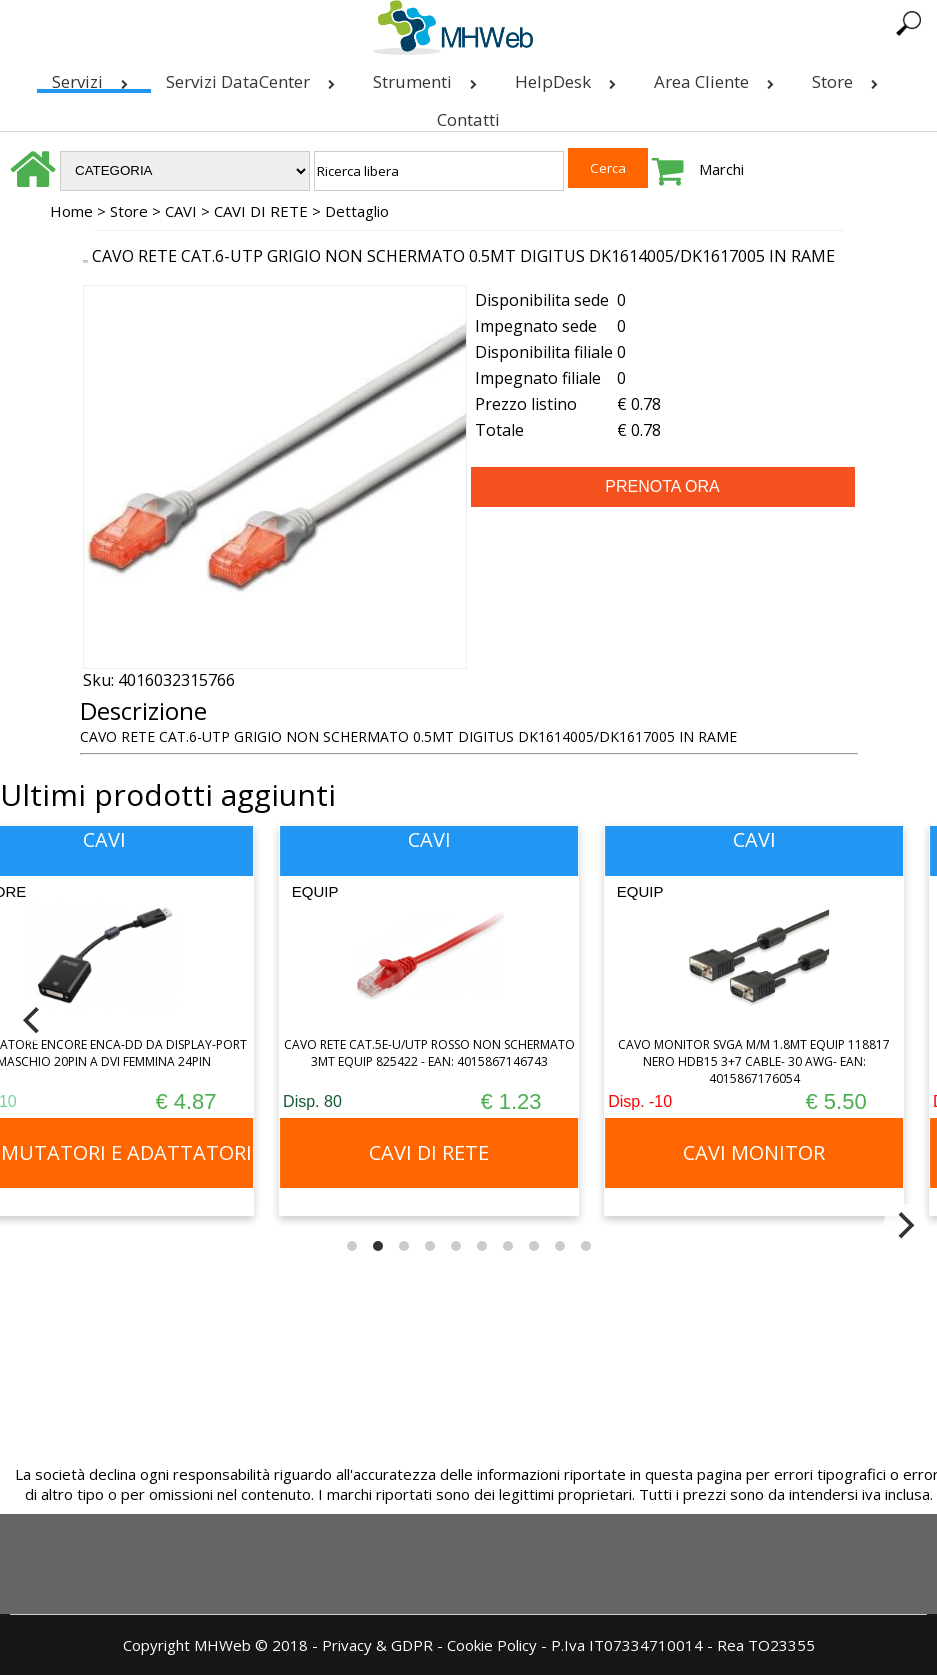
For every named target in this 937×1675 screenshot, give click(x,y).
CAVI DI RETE (261, 211)
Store (849, 77)
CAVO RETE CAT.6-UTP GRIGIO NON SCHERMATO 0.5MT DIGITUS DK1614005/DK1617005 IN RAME (463, 256)
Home (71, 211)
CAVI (181, 211)
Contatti (468, 119)
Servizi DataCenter (254, 77)
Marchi (721, 169)
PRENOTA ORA (662, 486)
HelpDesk (569, 77)
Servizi (94, 77)
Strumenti (429, 77)
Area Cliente (718, 77)
